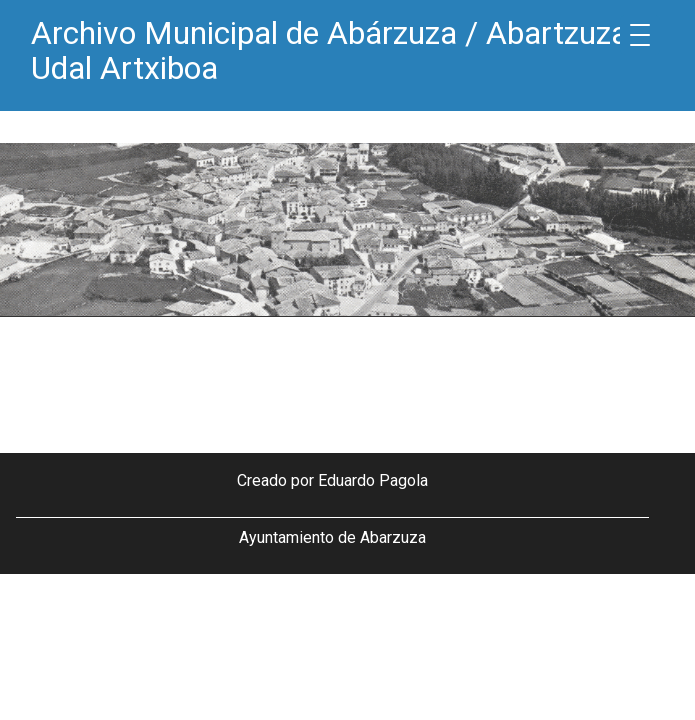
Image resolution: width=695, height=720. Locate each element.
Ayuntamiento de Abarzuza (332, 537)
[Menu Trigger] (640, 35)
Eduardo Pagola (373, 480)
